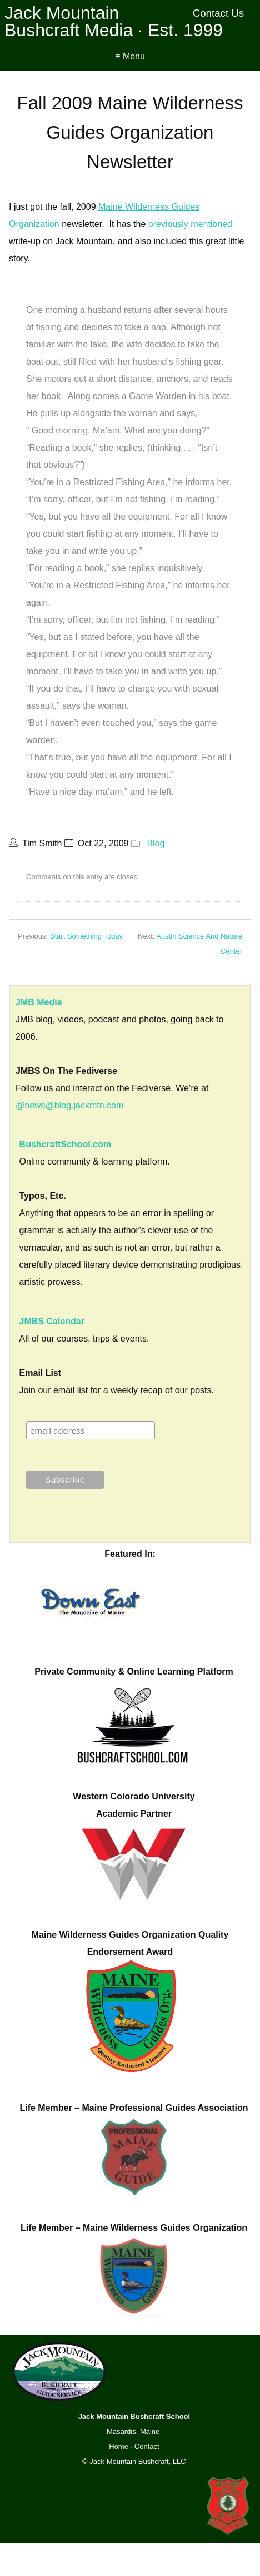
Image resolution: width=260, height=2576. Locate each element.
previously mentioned (190, 224)
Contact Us (218, 13)
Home (118, 2446)
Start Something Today (86, 936)
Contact (146, 2446)
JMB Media (39, 1002)
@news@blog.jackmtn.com (69, 1105)
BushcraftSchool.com (65, 1144)
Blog (155, 843)
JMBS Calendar (51, 1321)
